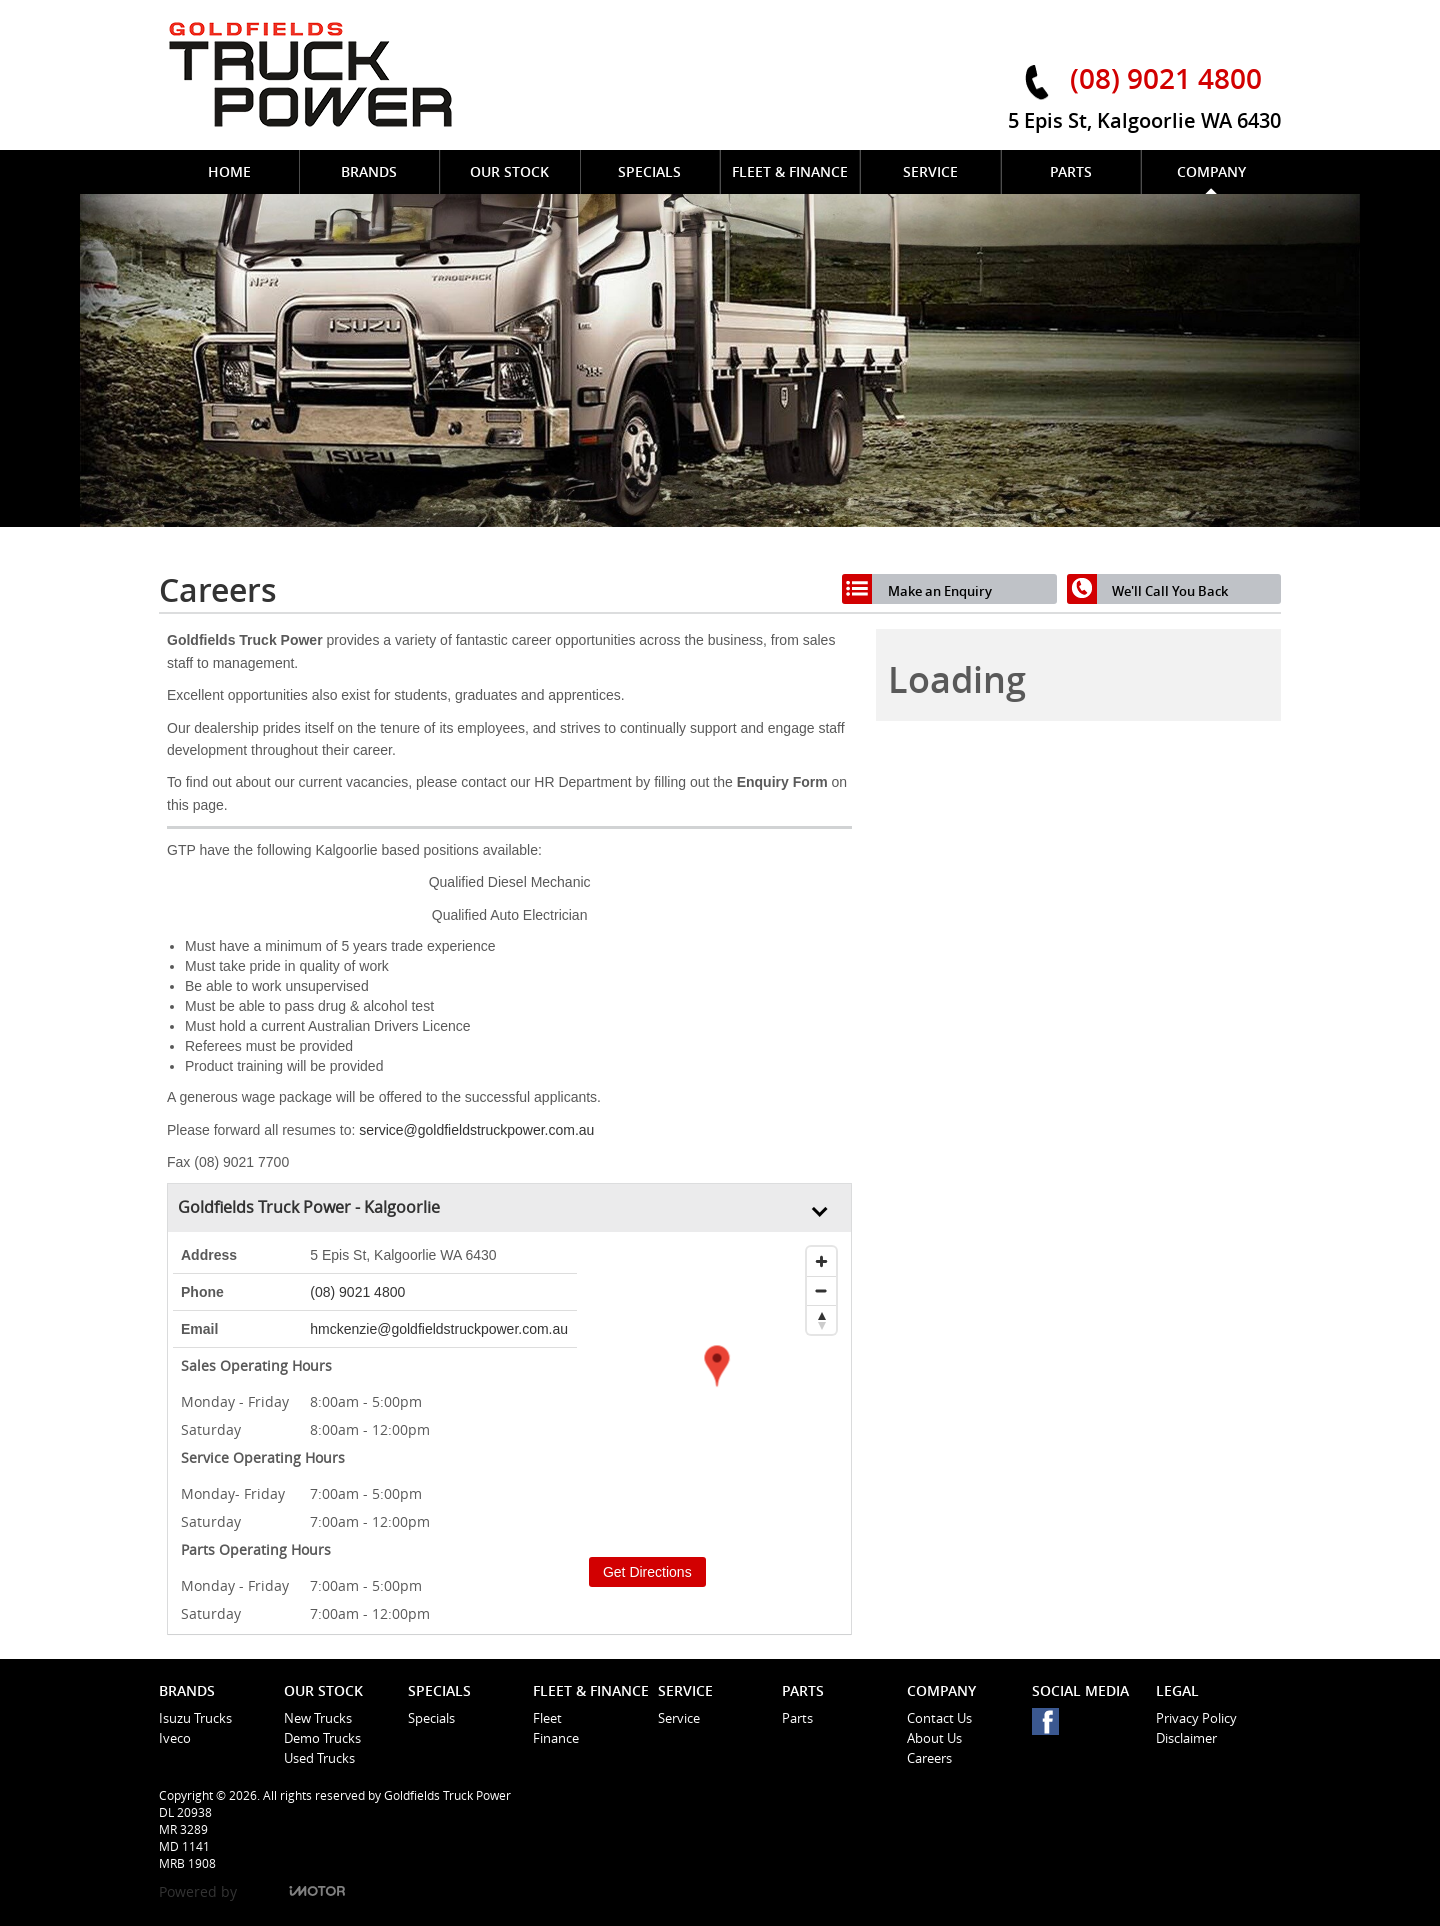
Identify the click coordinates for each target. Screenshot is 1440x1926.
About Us (934, 1738)
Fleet (547, 1718)
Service (679, 1718)
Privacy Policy (1196, 1718)
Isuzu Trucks (195, 1718)
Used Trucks (319, 1758)
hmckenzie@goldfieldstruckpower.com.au (439, 1329)
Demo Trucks (322, 1738)
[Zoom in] (821, 1261)
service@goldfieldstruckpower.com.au (476, 1130)
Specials (431, 1718)
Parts (797, 1718)
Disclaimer (1186, 1738)
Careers (929, 1758)
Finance (556, 1738)
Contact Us (939, 1718)
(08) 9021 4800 (1166, 78)
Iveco (175, 1738)
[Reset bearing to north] (821, 1319)
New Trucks (318, 1718)
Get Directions (647, 1572)
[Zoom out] (821, 1290)
